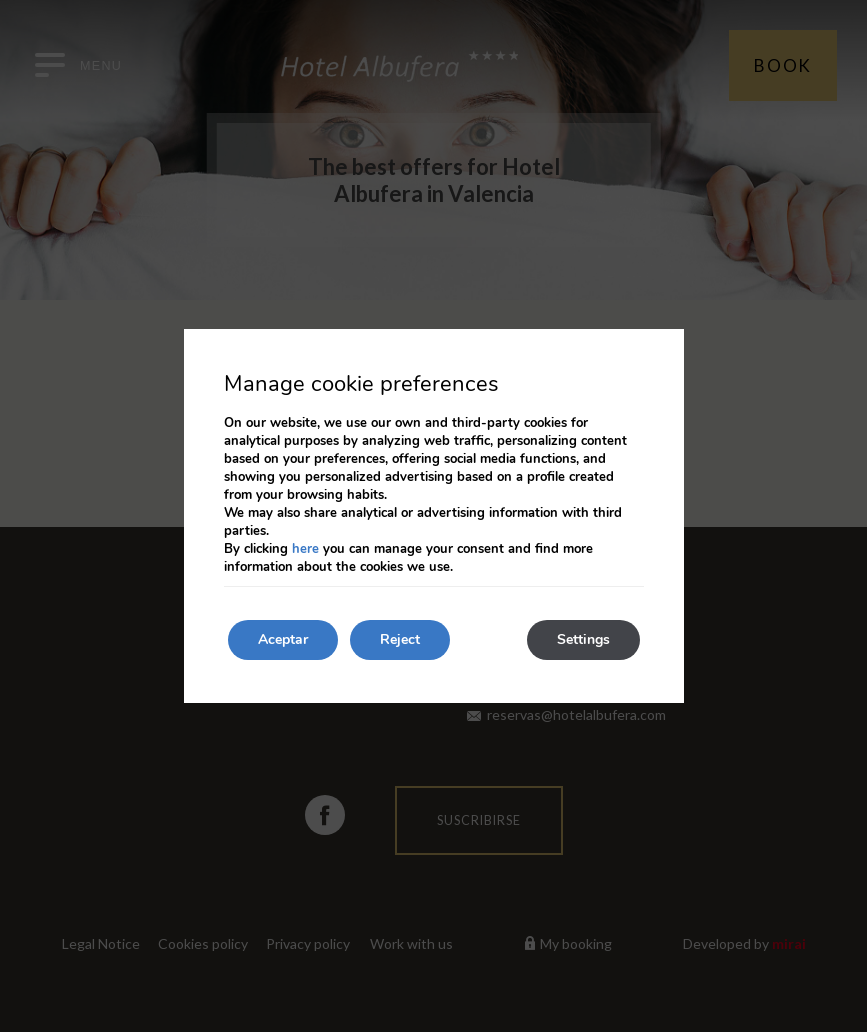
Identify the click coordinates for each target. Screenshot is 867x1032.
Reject (400, 639)
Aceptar (283, 639)
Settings (583, 639)
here (305, 549)
